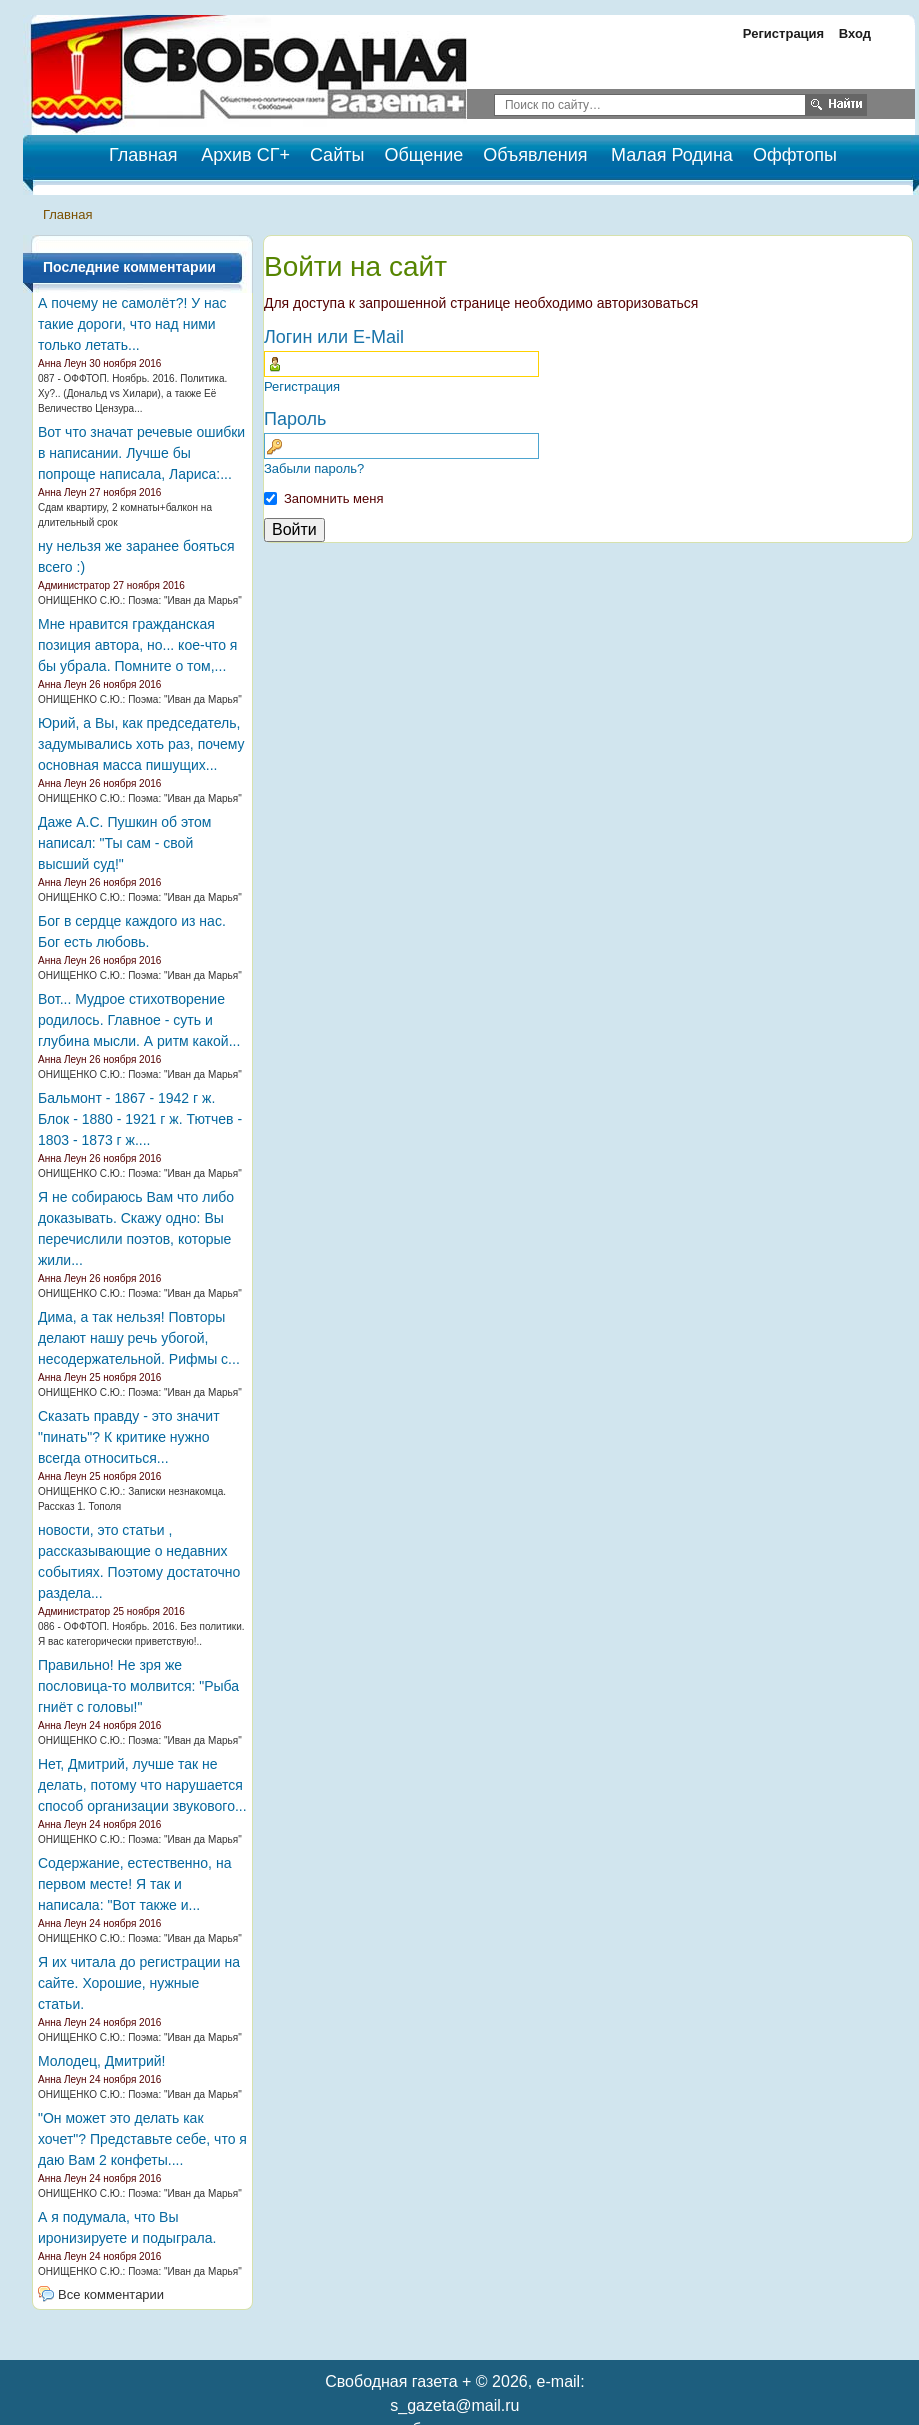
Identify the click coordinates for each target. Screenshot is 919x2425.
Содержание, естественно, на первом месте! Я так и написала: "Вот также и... (134, 1884)
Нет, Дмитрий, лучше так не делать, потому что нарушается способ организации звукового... (142, 1785)
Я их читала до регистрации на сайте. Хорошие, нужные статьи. (139, 1983)
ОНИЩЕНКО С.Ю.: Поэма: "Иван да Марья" (140, 600)
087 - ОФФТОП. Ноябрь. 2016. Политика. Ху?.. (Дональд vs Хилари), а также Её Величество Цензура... (132, 393)
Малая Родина (672, 155)
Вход (855, 33)
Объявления (535, 155)
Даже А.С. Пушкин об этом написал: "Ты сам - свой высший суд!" (124, 843)
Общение (423, 155)
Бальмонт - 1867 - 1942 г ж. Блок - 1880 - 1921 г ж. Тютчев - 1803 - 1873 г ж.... (140, 1119)
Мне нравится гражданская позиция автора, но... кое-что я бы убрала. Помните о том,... (137, 645)
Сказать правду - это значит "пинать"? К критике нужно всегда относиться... (129, 1437)
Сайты (337, 155)
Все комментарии (111, 2294)
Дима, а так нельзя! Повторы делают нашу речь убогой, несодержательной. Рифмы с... (139, 1338)
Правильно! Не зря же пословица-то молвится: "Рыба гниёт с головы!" (138, 1686)
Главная (67, 214)
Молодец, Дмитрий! (102, 2061)
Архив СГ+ (245, 155)
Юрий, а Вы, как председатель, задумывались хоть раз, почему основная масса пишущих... (141, 744)
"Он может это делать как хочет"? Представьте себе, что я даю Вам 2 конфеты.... (142, 2139)
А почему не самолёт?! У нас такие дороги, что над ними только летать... (132, 324)
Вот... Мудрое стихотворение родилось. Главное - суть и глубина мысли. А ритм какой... (139, 1020)
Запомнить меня (333, 498)
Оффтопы (795, 155)
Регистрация (783, 33)
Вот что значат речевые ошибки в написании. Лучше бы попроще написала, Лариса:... (141, 453)
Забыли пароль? (314, 468)
